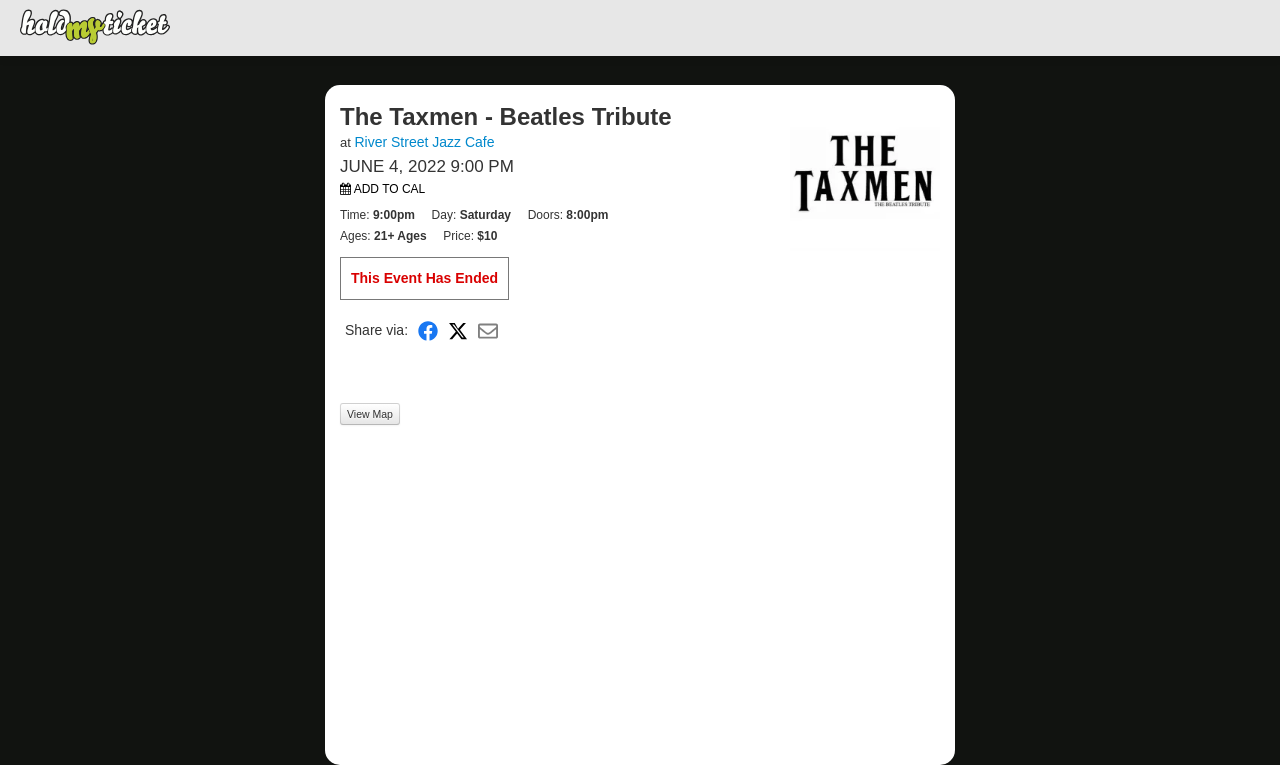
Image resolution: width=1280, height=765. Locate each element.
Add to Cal (382, 189)
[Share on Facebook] (428, 330)
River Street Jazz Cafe (424, 142)
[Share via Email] (488, 330)
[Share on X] (458, 330)
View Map (370, 414)
